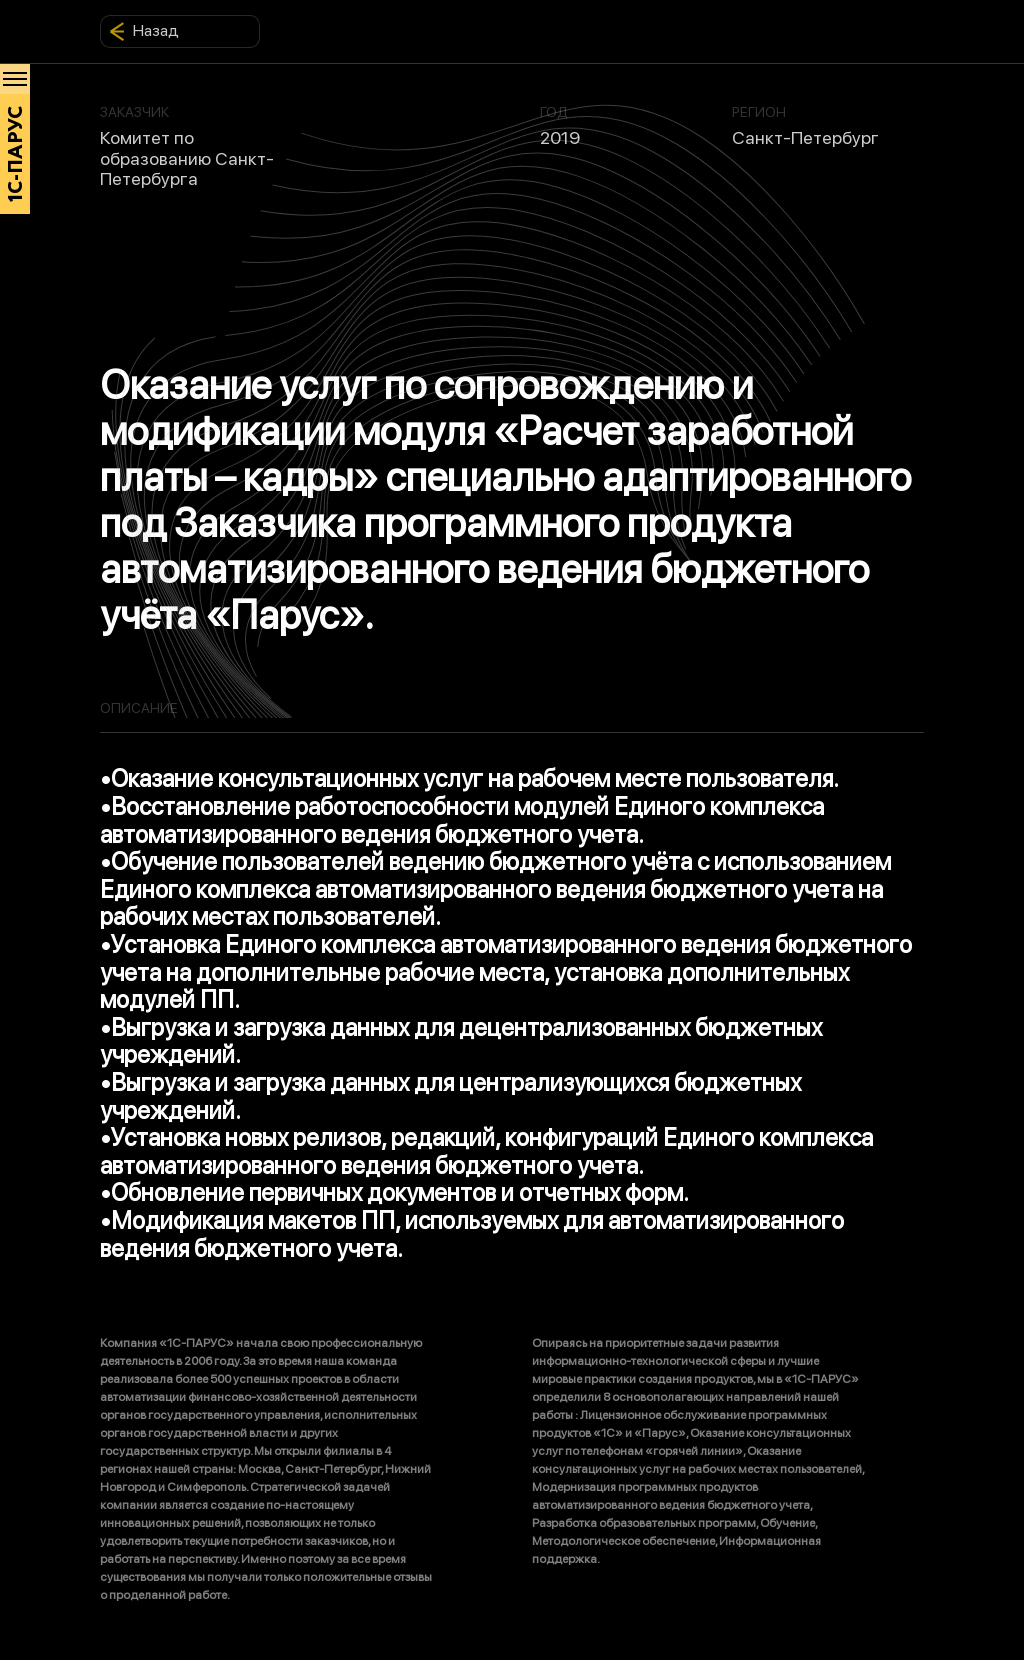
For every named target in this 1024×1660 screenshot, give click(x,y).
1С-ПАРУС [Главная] (16, 154)
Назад (144, 31)
